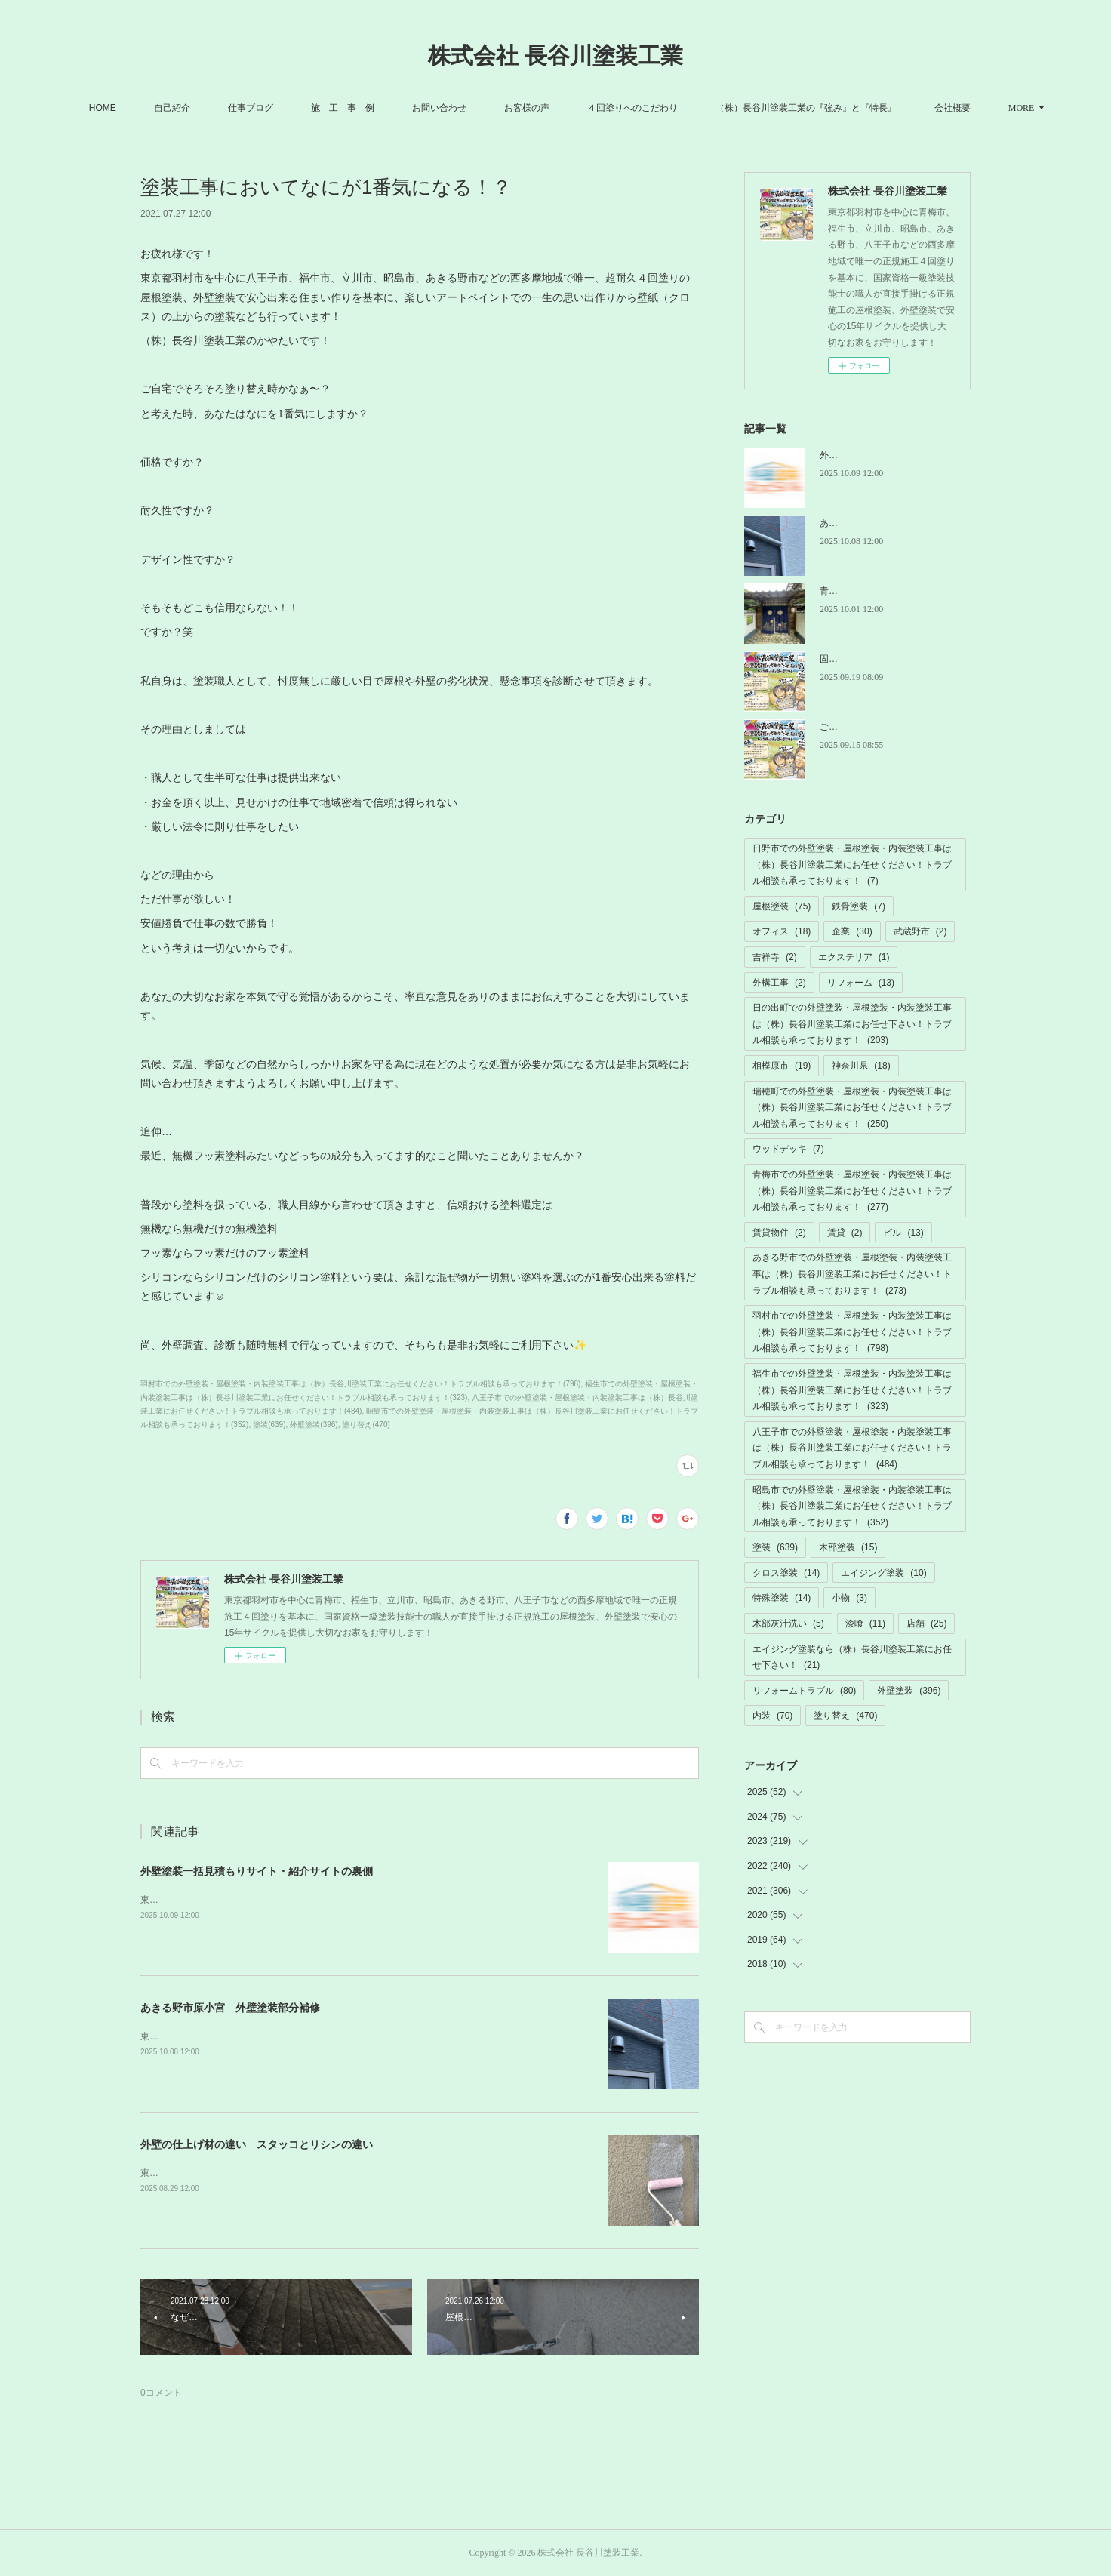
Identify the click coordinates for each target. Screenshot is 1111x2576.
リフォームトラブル (804, 1690)
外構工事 (779, 982)
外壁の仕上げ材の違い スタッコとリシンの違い (256, 2144)
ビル (903, 1232)
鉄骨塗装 (858, 906)
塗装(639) (269, 1424)
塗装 (775, 1547)
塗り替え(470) (365, 1424)
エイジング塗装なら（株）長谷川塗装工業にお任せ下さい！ (852, 1657)
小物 (849, 1598)
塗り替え (845, 1715)
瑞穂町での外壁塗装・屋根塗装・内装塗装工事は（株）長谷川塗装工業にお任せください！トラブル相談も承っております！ (852, 1107)
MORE (973, 108)
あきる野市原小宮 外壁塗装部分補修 (230, 2008)
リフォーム (860, 982)
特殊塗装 (781, 1598)
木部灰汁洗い (788, 1623)
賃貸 (845, 1232)
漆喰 (865, 1623)
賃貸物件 (779, 1232)
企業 (852, 931)
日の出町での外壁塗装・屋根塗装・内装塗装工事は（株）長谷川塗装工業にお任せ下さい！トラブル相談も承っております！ (852, 1023)
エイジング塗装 (883, 1573)
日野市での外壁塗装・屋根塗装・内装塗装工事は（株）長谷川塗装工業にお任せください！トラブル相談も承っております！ (852, 864)
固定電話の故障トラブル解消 (878, 659)
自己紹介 (198, 108)
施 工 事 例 (368, 108)
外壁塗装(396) (313, 1424)
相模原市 (781, 1065)
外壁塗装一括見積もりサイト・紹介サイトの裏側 (256, 1871)
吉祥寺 (774, 957)
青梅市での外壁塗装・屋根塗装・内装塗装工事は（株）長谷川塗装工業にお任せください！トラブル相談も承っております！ (852, 1190)
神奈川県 (861, 1065)
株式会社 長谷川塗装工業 (555, 55)
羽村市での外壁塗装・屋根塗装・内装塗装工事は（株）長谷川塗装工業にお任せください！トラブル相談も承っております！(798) (360, 1384)
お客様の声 (552, 108)
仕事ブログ (276, 108)
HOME (128, 108)
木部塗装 (848, 1547)
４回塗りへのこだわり (658, 108)
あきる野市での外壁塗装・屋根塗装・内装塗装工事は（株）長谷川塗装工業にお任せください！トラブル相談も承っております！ (852, 1273)
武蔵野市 (920, 931)
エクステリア (854, 957)
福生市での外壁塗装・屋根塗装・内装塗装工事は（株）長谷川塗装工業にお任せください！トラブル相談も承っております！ (852, 1389)
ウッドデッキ (788, 1148)
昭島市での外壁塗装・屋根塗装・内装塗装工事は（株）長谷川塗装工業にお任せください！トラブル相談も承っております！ (852, 1506)
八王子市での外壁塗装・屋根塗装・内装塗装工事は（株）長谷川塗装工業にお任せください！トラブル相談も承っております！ (852, 1448)
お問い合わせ (465, 108)
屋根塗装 (781, 906)
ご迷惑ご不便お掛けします (874, 727)
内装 (772, 1715)
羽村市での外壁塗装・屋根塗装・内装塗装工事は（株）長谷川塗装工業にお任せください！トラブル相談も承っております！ (852, 1331)
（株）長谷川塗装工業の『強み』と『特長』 (831, 108)
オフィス (781, 931)
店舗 (926, 1623)
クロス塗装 (786, 1573)
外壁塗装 (908, 1690)
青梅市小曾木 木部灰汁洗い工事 (888, 591)
